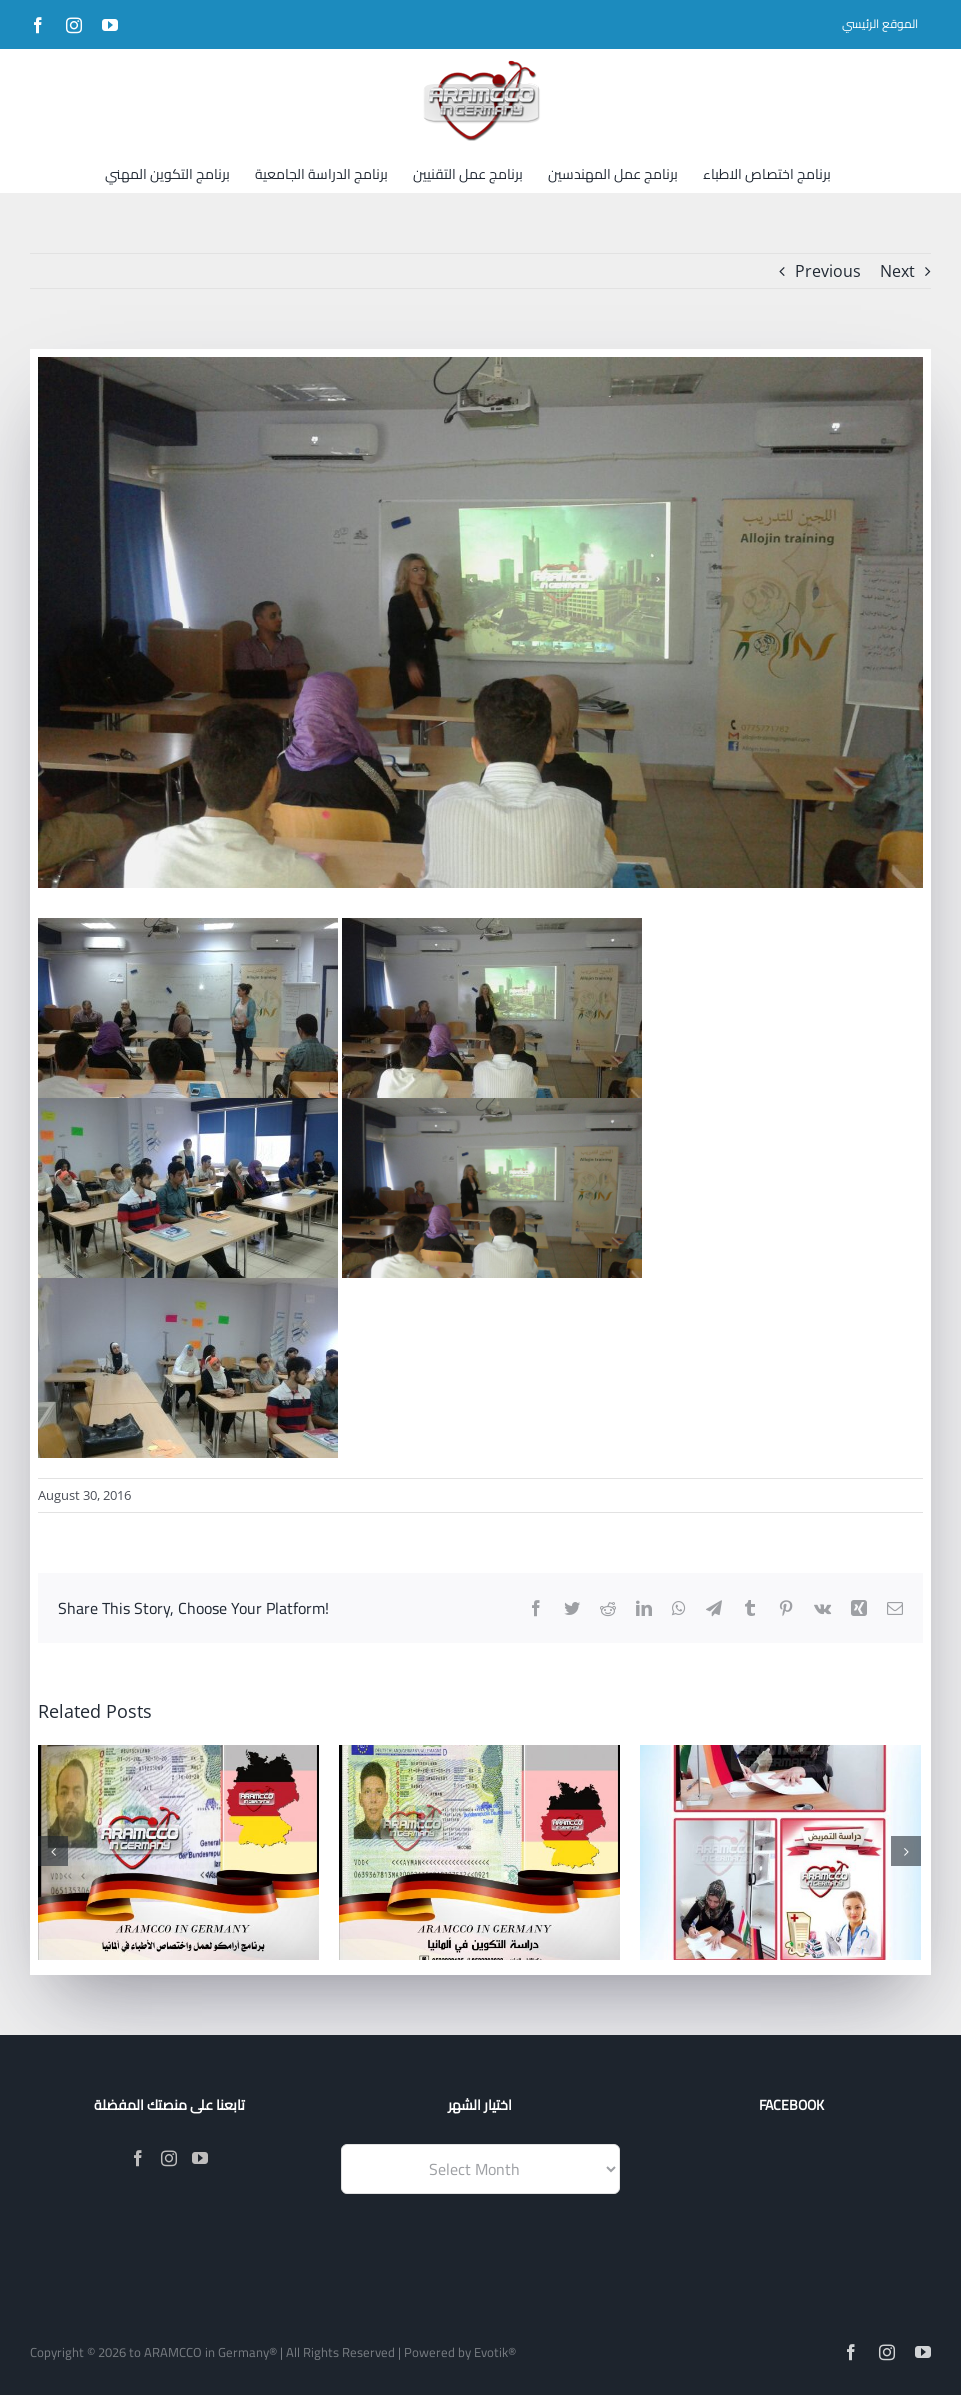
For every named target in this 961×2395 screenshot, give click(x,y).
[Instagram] (169, 2158)
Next (897, 271)
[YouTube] (200, 2158)
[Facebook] (138, 2158)
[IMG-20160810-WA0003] (480, 622)
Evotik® (495, 2352)
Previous (828, 271)
